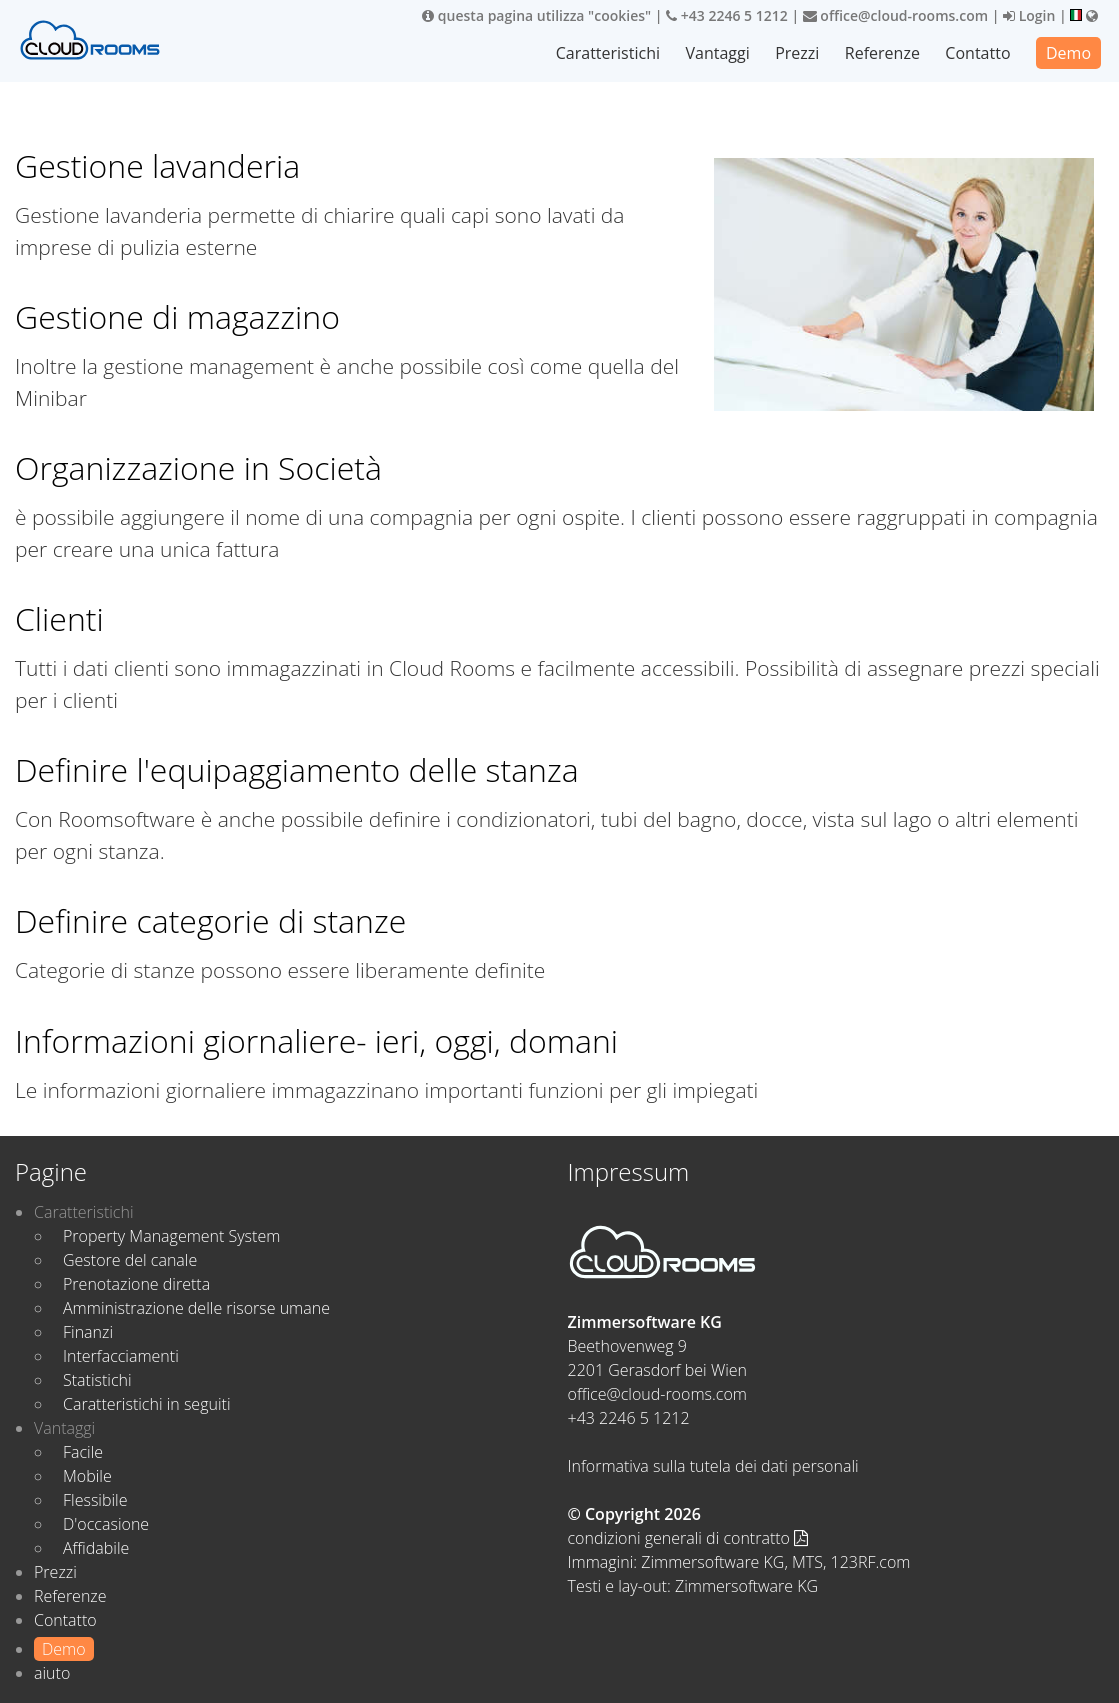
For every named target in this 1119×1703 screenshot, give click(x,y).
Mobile (87, 1476)
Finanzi (88, 1332)
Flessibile (95, 1500)
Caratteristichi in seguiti (147, 1404)
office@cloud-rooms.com (895, 15)
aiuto (52, 1673)
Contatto (977, 53)
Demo (1068, 53)
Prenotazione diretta (136, 1284)
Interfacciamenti (121, 1356)
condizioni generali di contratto (688, 1538)
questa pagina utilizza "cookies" (536, 15)
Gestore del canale (130, 1260)
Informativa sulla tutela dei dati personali (713, 1466)
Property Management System (171, 1236)
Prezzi (797, 53)
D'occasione (106, 1524)
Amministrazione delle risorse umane (196, 1308)
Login (1029, 15)
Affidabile (96, 1548)
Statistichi (97, 1380)
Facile (83, 1452)
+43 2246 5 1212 (727, 15)
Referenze (882, 53)
